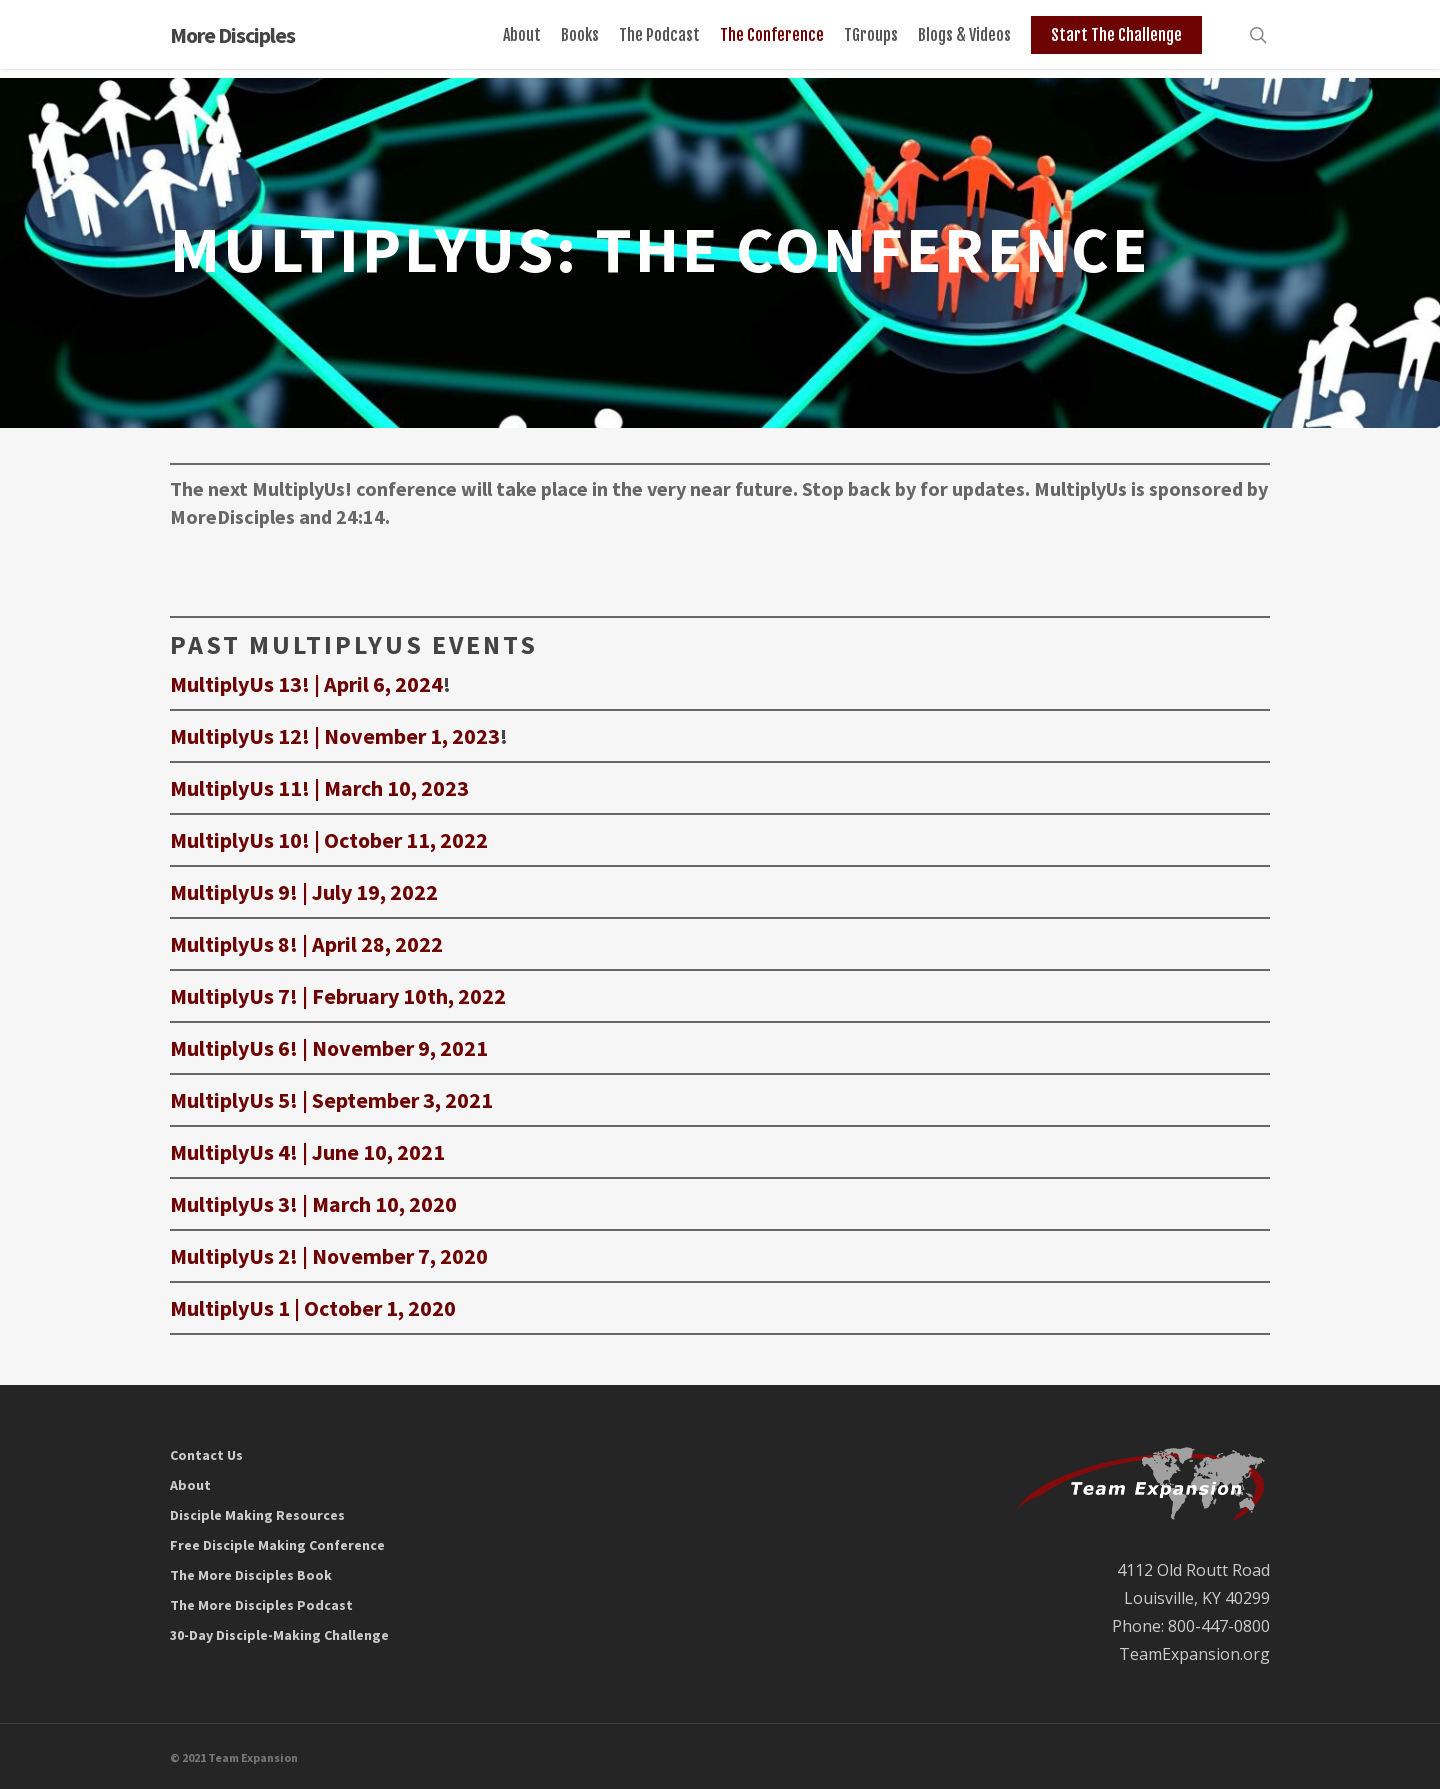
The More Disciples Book (251, 1575)
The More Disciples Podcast (261, 1605)
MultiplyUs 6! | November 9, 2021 (329, 1048)
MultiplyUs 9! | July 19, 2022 (304, 892)
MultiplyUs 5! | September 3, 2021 (331, 1100)
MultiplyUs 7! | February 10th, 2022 (338, 996)
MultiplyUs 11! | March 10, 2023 (319, 788)
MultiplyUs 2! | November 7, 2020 (329, 1256)
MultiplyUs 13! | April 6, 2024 (306, 684)
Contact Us (206, 1455)
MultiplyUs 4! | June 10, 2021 (307, 1152)
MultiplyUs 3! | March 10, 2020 (313, 1204)
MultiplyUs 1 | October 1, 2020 (313, 1308)
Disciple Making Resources (257, 1515)
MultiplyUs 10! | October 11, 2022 (329, 840)
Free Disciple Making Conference (277, 1545)
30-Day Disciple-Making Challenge (279, 1635)
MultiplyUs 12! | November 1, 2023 (335, 736)
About (190, 1485)
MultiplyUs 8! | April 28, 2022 (306, 944)
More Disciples (232, 39)
